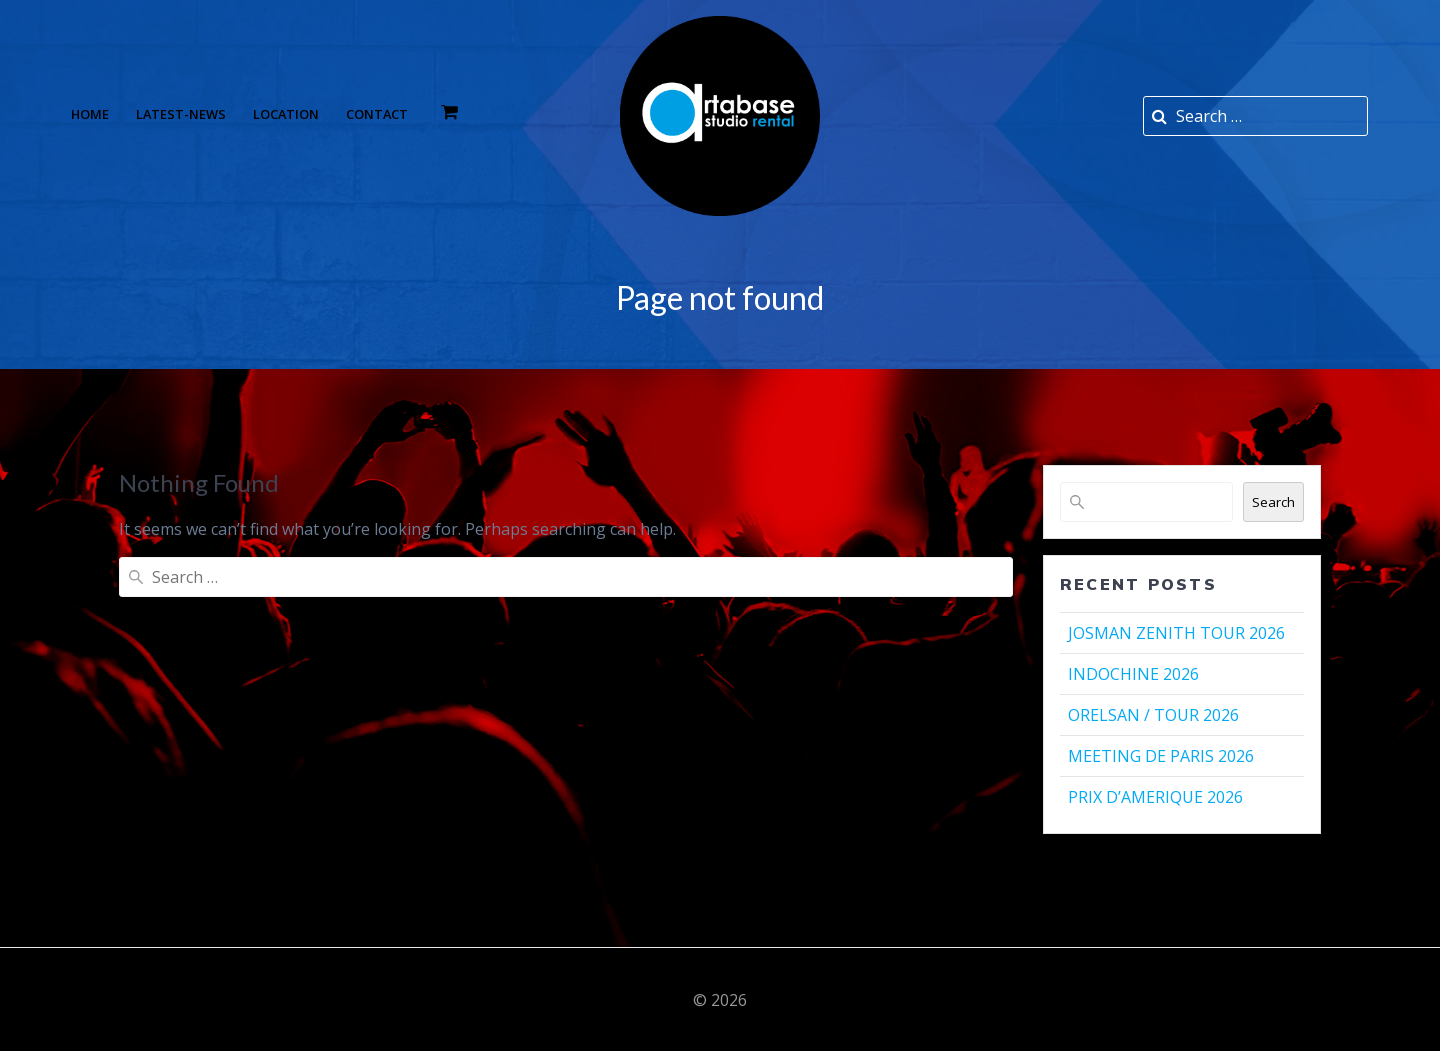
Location (286, 114)
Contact (377, 114)
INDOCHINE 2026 (1133, 674)
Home (90, 114)
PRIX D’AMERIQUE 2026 (1155, 797)
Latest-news (181, 114)
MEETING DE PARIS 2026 (1161, 756)
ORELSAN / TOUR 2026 (1153, 715)
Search (1273, 502)
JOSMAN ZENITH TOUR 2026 (1176, 633)
